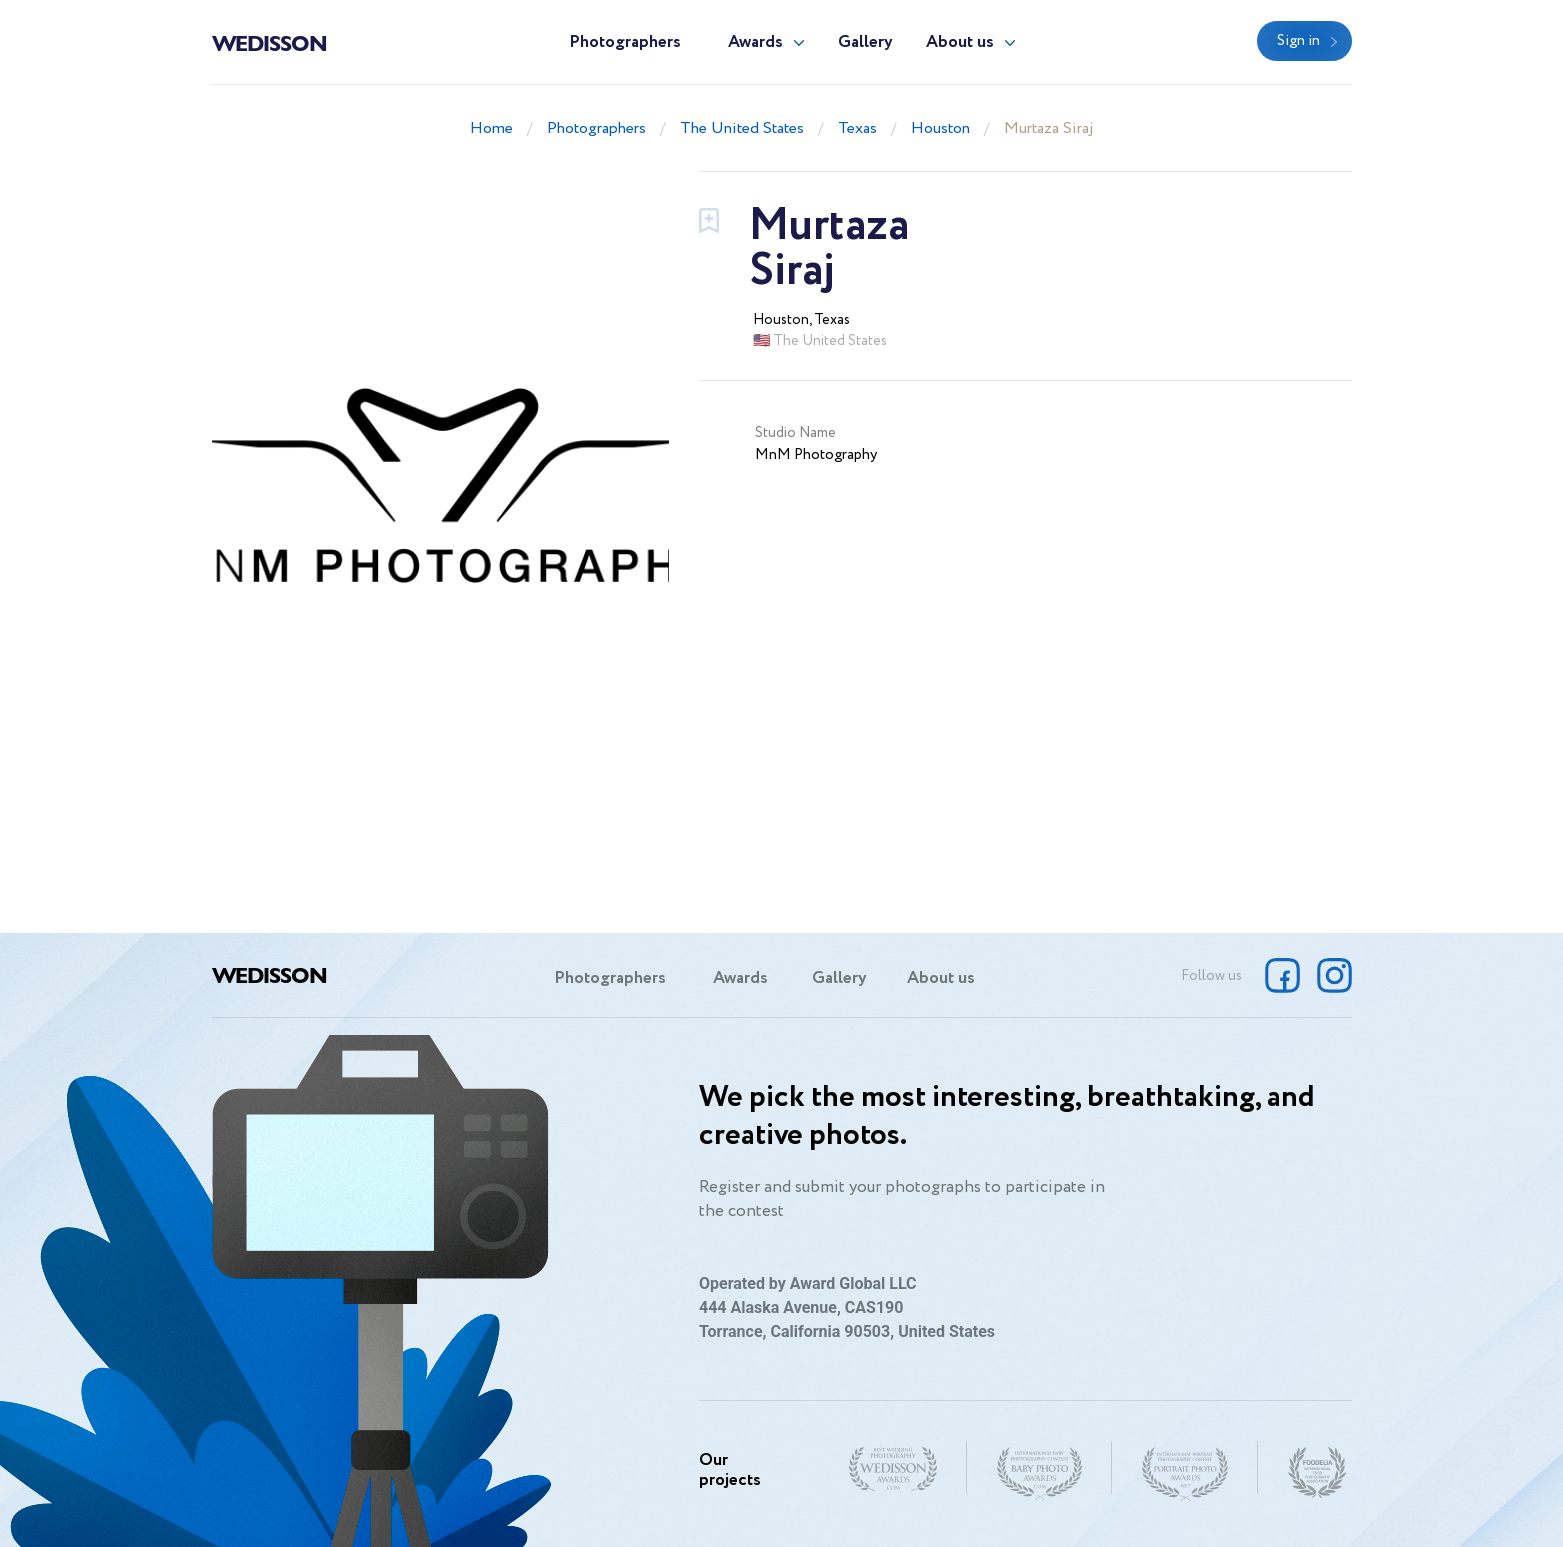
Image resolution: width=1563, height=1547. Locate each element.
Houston (940, 128)
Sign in (1298, 41)
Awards (755, 42)
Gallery (865, 42)
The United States (742, 128)
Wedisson (269, 42)
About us (960, 42)
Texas (857, 128)
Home (491, 128)
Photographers (625, 42)
